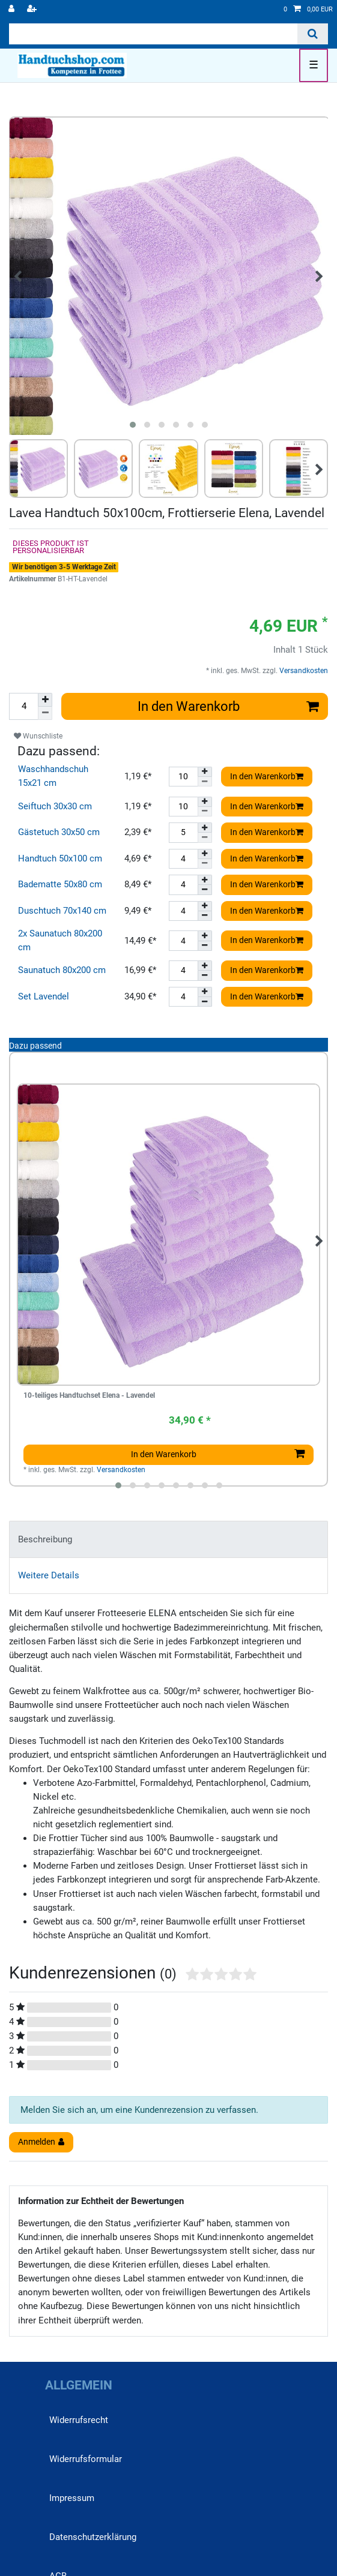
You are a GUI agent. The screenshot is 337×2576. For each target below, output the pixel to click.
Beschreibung (45, 1539)
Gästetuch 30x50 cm (59, 832)
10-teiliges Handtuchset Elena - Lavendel (89, 1396)
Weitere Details (48, 1575)
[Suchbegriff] (153, 33)
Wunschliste (38, 736)
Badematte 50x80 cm (60, 884)
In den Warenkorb (229, 706)
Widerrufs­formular (85, 2459)
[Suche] (312, 33)
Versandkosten (303, 670)
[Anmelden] (12, 9)
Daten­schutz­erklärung (92, 2537)
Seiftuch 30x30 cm (55, 806)
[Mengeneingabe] (23, 706)
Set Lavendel (43, 996)
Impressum (71, 2498)
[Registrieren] (33, 9)
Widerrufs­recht (78, 2420)
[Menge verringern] (45, 713)
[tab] (168, 1539)
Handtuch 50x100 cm (60, 858)
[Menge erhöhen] (45, 700)
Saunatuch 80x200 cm (62, 970)
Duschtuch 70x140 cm (62, 910)
